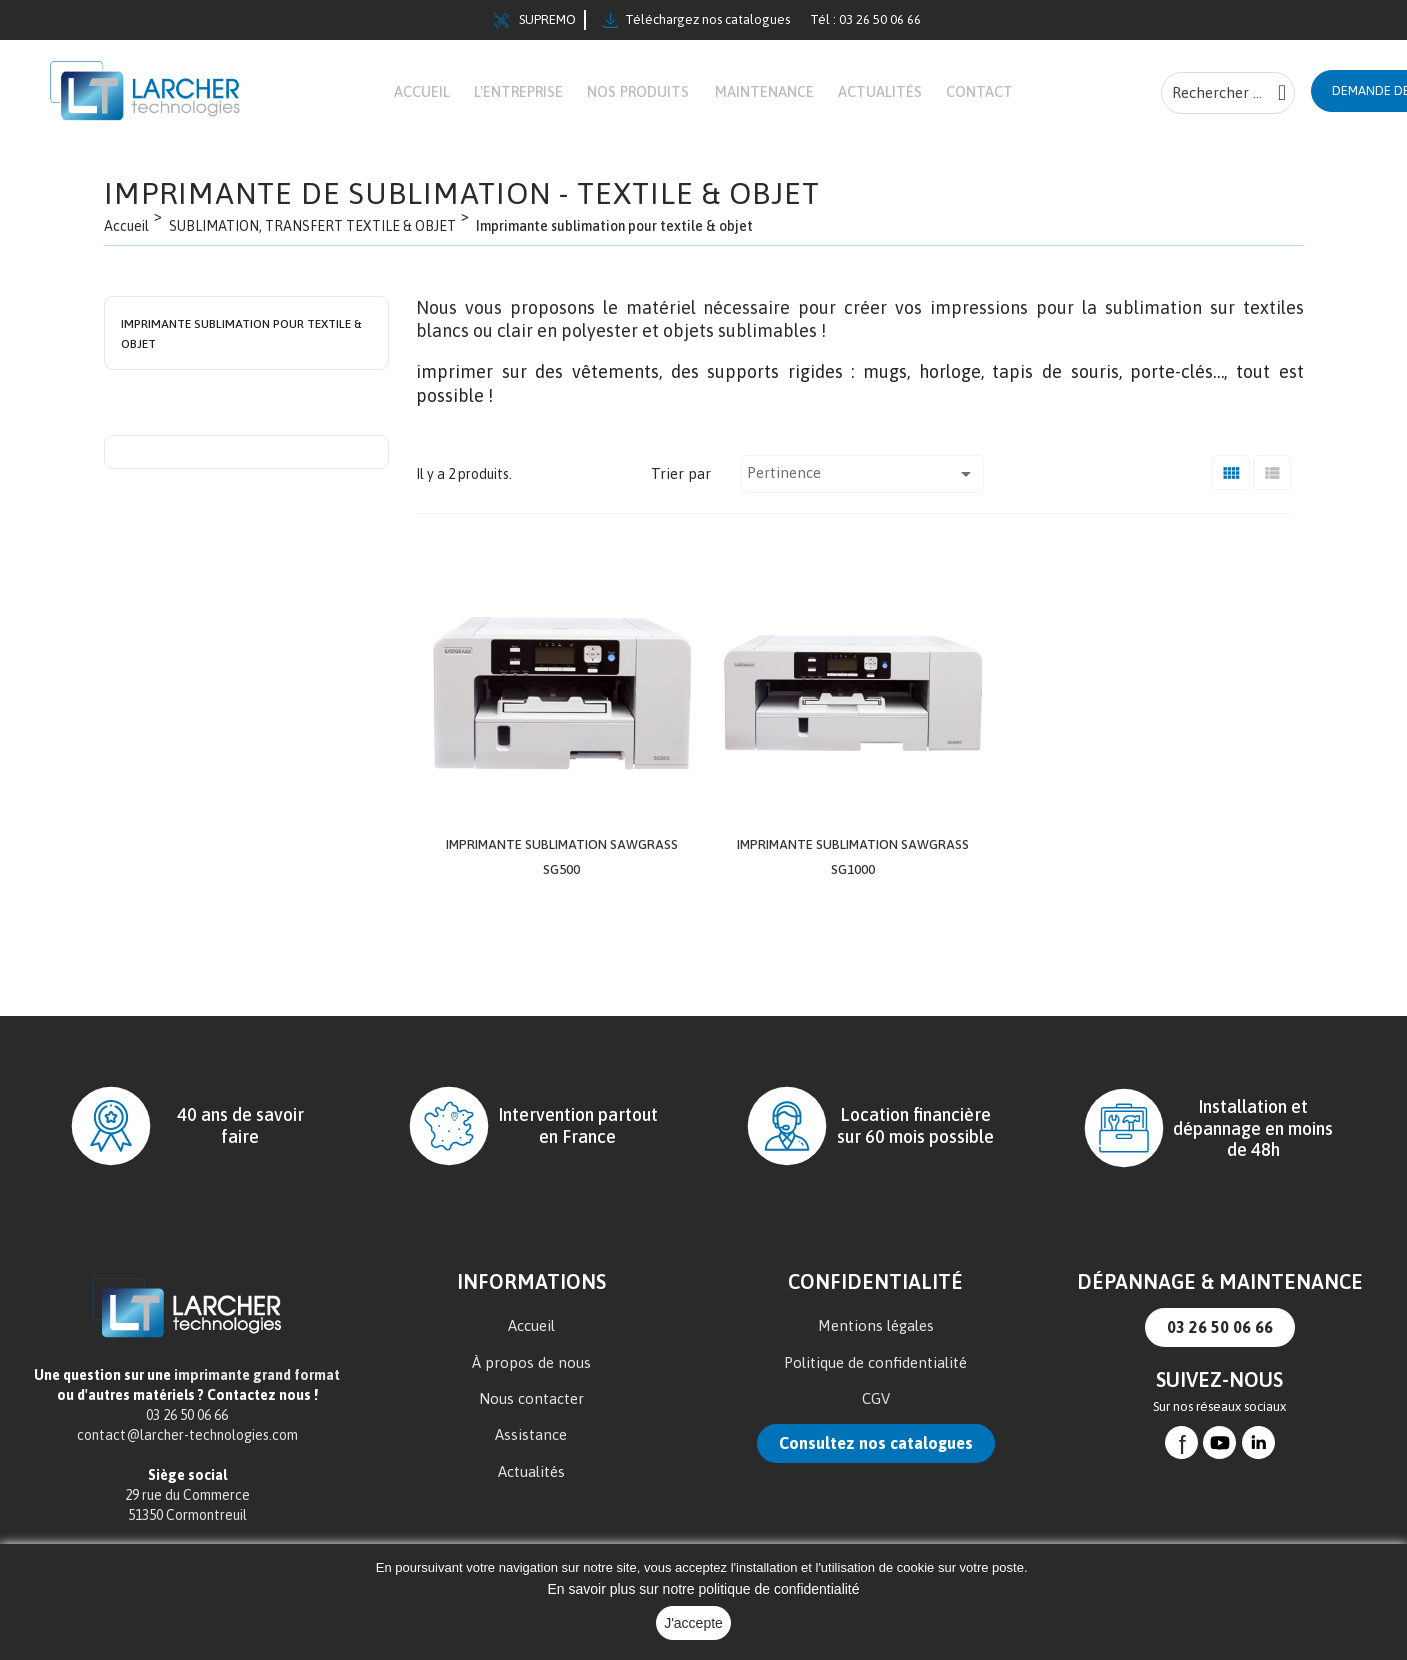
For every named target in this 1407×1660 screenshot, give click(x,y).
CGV (876, 1407)
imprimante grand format (257, 1384)
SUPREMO (535, 20)
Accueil (531, 1334)
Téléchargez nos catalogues (696, 20)
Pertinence (862, 486)
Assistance (531, 1444)
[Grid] (1231, 486)
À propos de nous (531, 1371)
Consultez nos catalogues (876, 1453)
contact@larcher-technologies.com (187, 1444)
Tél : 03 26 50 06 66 (865, 19)
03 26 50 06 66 (1220, 1336)
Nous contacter (531, 1407)
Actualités (531, 1480)
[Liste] (1272, 486)
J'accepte (693, 1623)
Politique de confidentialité (875, 1371)
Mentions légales (876, 1334)
